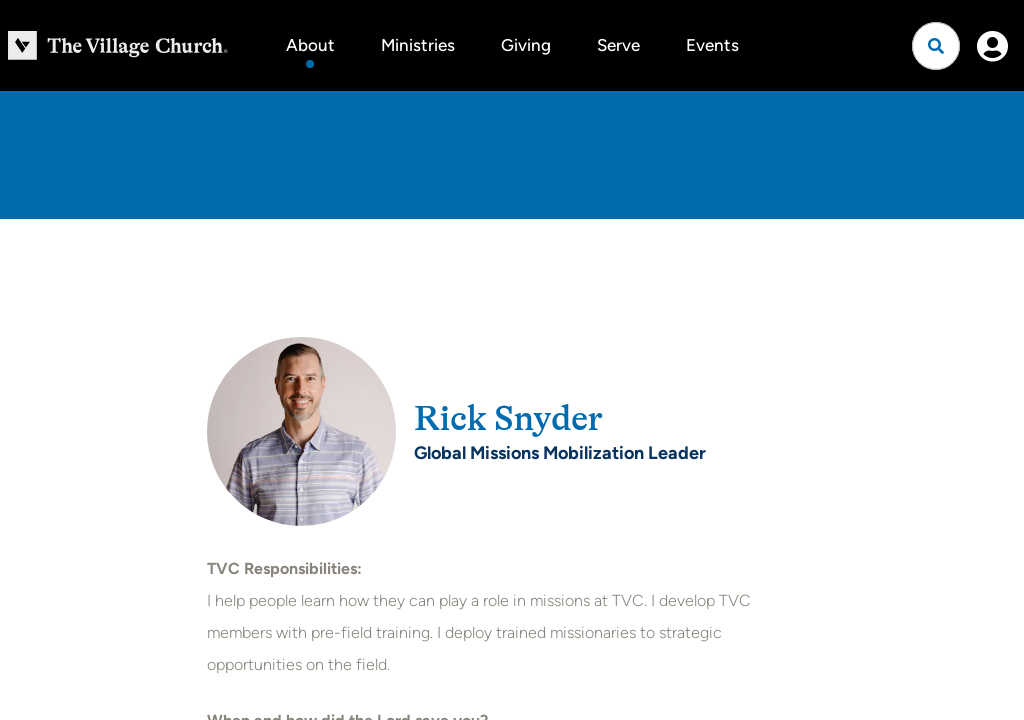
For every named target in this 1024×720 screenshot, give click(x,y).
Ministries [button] (418, 45)
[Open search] (936, 46)
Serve (618, 45)
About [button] (310, 45)
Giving (526, 45)
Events (712, 45)
